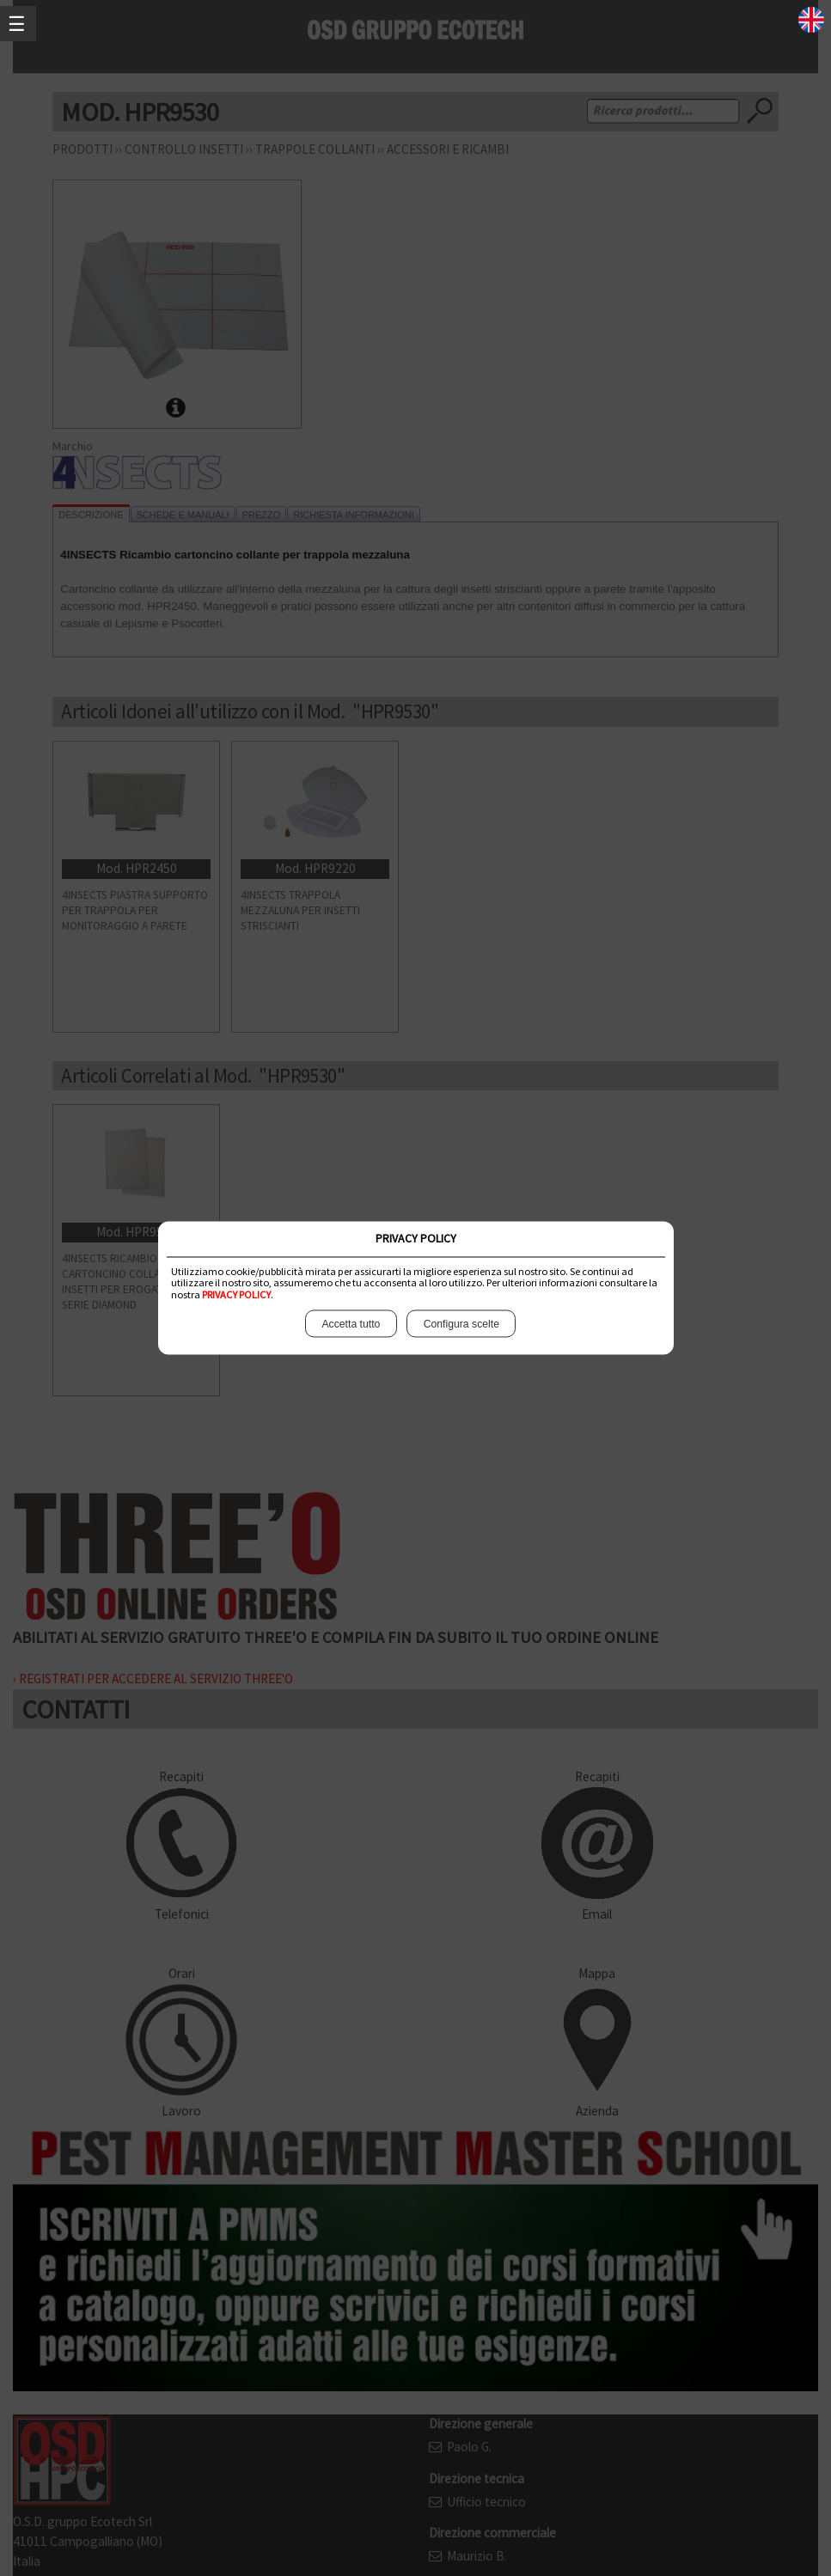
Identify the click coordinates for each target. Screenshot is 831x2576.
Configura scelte (461, 1323)
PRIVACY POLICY (236, 1294)
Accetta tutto (349, 1323)
